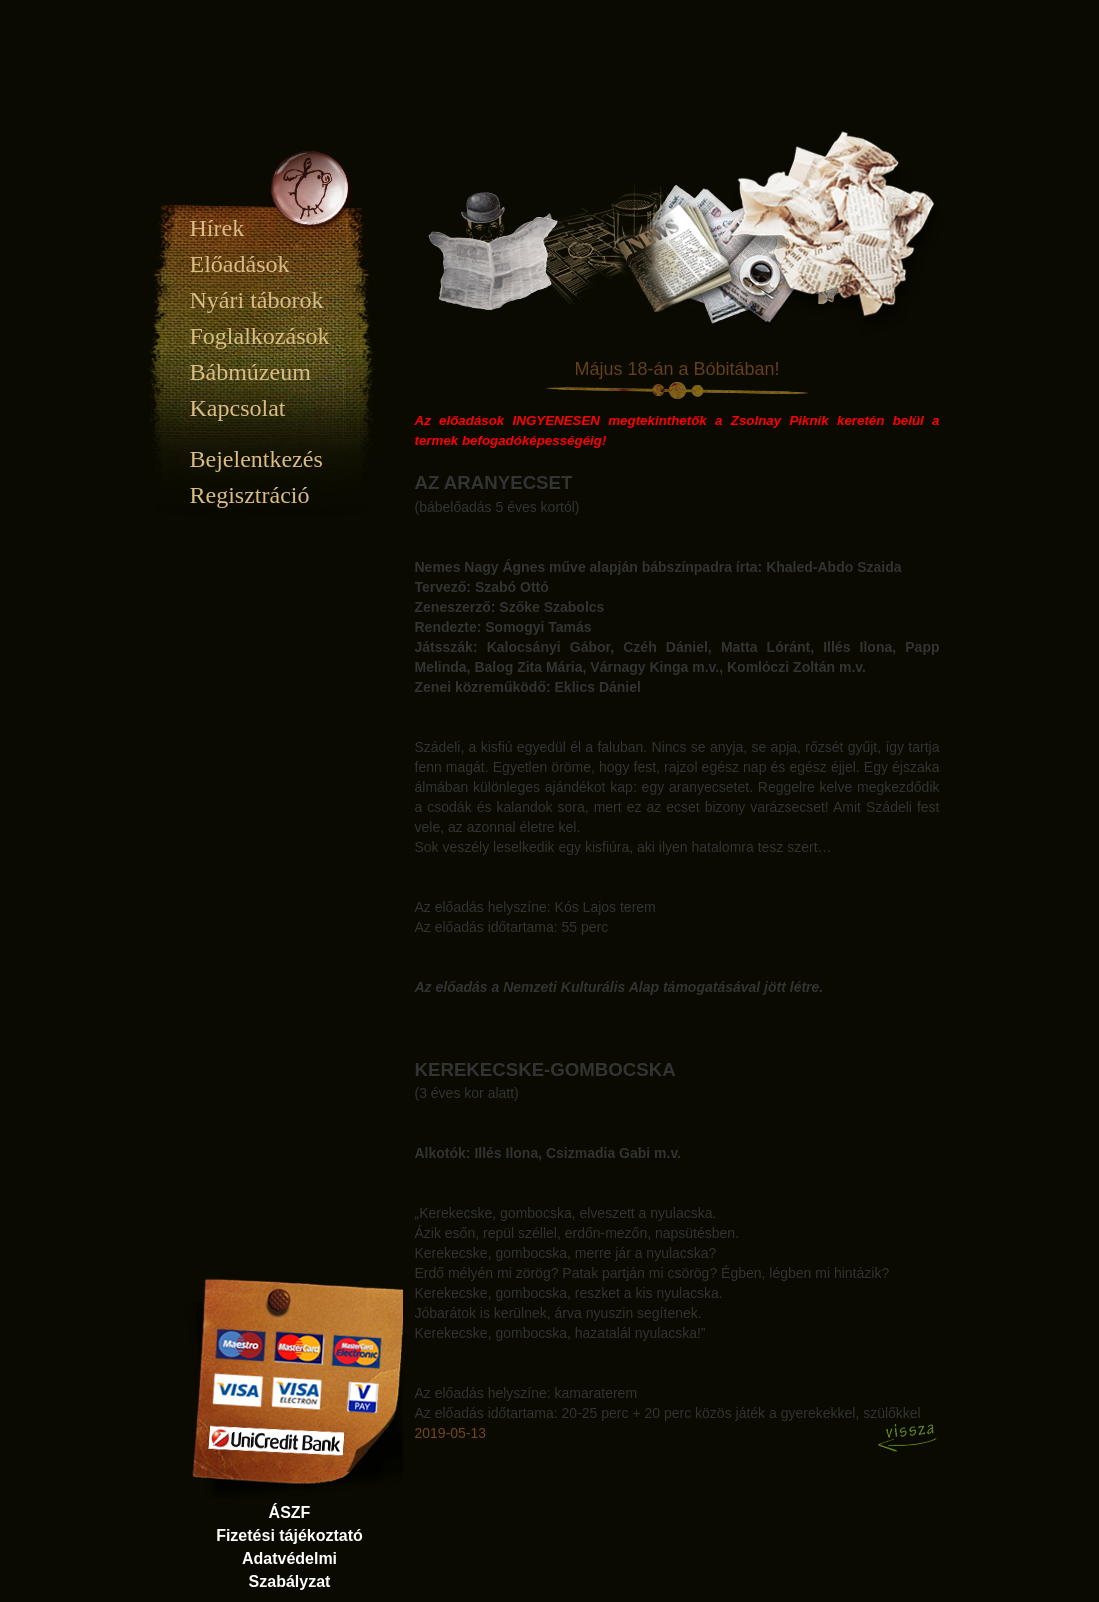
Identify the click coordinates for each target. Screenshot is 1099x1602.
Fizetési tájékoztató (289, 1535)
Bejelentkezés (256, 459)
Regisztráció (250, 495)
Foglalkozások (260, 336)
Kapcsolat (238, 408)
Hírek (217, 228)
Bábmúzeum (250, 372)
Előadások (240, 264)
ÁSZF (290, 1512)
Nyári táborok (257, 300)
